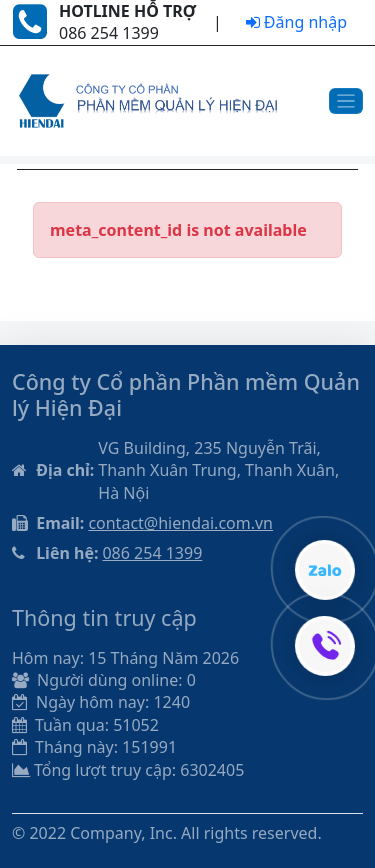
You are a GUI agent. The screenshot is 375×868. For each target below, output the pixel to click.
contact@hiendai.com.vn (180, 523)
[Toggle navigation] (346, 101)
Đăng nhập (296, 22)
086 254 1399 (152, 553)
